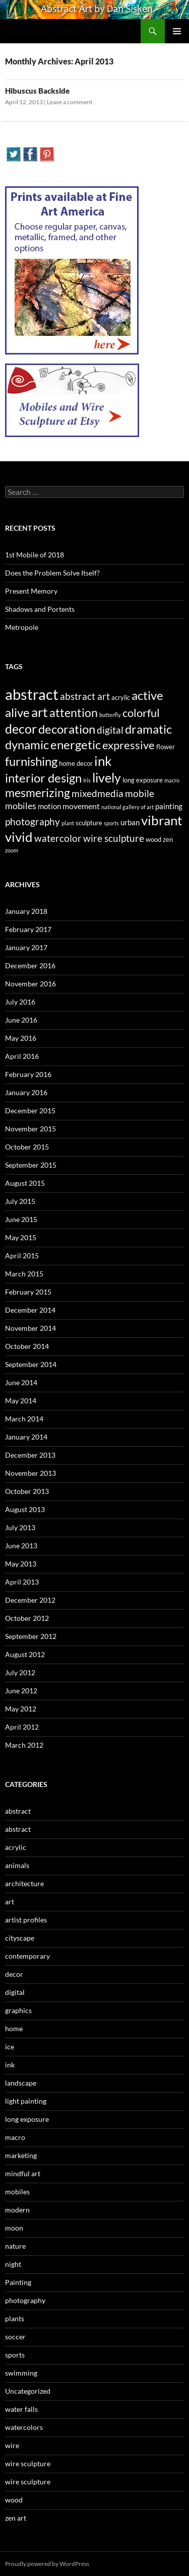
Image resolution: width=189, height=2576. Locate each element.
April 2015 (22, 1255)
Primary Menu (177, 31)
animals (17, 1865)
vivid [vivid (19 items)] (19, 837)
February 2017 (28, 929)
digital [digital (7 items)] (110, 730)
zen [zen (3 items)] (168, 839)
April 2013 (22, 1582)
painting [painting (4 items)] (168, 806)
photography (25, 2300)
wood (14, 2499)
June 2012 (21, 1690)
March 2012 (24, 1745)
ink (10, 2064)
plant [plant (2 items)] (67, 823)
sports (15, 2354)
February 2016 (28, 1074)
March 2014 (24, 1418)
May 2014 (20, 1400)
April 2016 (22, 1056)
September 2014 (30, 1364)
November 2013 (30, 1473)
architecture (24, 1883)
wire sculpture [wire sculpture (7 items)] (113, 838)
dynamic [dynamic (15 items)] (27, 744)
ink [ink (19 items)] (103, 761)
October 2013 (27, 1491)
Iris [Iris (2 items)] (87, 780)
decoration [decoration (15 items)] (66, 729)
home (14, 2028)
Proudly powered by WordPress (47, 2563)
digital (15, 1992)
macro (15, 2137)
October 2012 (27, 1618)
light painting (25, 2101)
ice (9, 2046)
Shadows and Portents (40, 609)
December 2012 (30, 1600)
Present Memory (31, 591)
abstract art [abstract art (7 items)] (85, 696)
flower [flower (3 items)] (165, 747)
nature (15, 2246)
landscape (20, 2083)
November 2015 (30, 1128)
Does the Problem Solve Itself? (52, 572)
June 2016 (21, 1020)
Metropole (21, 627)
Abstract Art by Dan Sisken (58, 31)
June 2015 (21, 1219)
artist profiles (26, 1919)
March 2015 (24, 1273)
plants (14, 2318)
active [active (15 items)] (147, 695)
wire (12, 2445)
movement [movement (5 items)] (81, 806)
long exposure (27, 2119)
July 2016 (20, 1001)
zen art (15, 2518)
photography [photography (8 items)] (32, 821)
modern (17, 2209)
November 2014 (30, 1328)
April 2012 (22, 1727)
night (13, 2264)
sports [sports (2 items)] (111, 823)
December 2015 (30, 1110)
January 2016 (26, 1092)
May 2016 (20, 1038)
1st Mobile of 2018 (34, 554)
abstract (18, 1811)
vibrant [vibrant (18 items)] (161, 820)
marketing (21, 2155)
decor (14, 1974)
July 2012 (20, 1672)
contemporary (27, 1956)
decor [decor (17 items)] (21, 728)
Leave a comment (69, 102)
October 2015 (27, 1146)
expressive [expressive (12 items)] (128, 745)
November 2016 (30, 983)
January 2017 (26, 947)
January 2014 (26, 1437)
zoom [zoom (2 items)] (11, 850)
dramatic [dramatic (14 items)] (148, 729)
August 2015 (25, 1183)
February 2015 (28, 1291)
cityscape (19, 1938)
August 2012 (25, 1654)
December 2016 (30, 965)
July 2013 (20, 1527)
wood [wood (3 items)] (153, 839)
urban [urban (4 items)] (130, 822)
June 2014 (21, 1382)
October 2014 (27, 1346)
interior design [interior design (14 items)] (43, 778)
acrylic (15, 1847)
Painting (18, 2282)
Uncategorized (27, 2391)
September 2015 (30, 1165)
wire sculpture (27, 2463)
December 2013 (30, 1455)
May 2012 (20, 1708)
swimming (21, 2373)
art (9, 1901)
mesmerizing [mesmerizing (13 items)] (37, 792)
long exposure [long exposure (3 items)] (142, 780)
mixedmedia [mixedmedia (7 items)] (97, 793)
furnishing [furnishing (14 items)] (31, 761)
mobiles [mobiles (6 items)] (20, 806)
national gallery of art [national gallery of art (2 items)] (127, 807)
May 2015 (20, 1237)
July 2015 (20, 1201)
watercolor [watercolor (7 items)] (58, 838)
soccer (15, 2336)
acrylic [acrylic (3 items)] (120, 697)
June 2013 (21, 1545)
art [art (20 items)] (39, 712)
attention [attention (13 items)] (73, 712)
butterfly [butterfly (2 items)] (110, 714)
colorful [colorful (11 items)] (141, 713)
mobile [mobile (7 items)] (139, 793)
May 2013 (20, 1563)
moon (14, 2228)
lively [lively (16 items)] (106, 777)
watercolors (24, 2427)
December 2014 (30, 1310)
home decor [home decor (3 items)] (76, 763)
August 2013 (25, 1509)
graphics (18, 2010)
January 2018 (26, 911)
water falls (21, 2409)
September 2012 (30, 1636)
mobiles (17, 2191)
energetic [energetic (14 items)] (75, 745)
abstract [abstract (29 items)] (31, 694)
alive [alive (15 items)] (17, 712)
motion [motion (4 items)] (49, 806)
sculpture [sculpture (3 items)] (89, 823)
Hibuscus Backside (37, 90)
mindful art (22, 2173)
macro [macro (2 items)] (171, 780)
